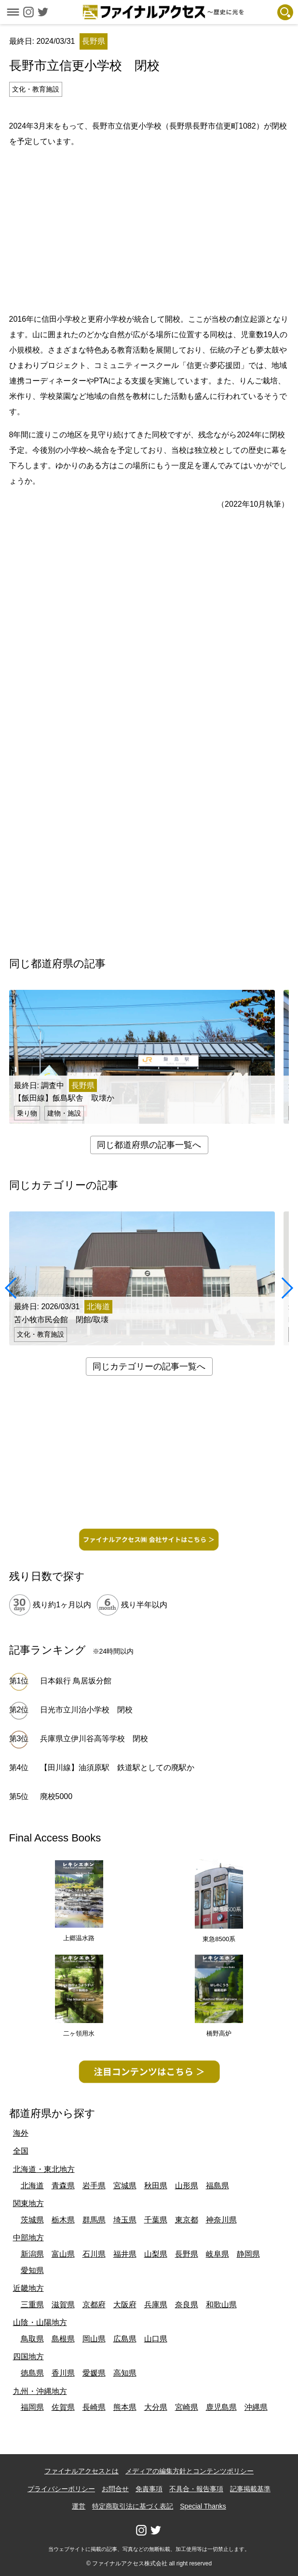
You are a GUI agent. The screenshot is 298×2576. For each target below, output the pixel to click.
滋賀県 (63, 2304)
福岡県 (32, 2407)
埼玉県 (124, 2220)
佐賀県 (63, 2407)
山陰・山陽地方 (40, 2322)
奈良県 (186, 2304)
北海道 (32, 2186)
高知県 (124, 2373)
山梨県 (155, 2254)
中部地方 (28, 2238)
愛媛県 (94, 2373)
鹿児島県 (221, 2407)
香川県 (63, 2373)
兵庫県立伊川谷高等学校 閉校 (94, 1739)
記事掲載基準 (250, 2489)
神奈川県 (221, 2220)
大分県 (155, 2407)
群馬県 (94, 2220)
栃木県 (63, 2220)
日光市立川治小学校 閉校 (86, 1710)
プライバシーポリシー (61, 2489)
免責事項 (149, 2489)
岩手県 (94, 2186)
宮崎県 (186, 2407)
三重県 (32, 2304)
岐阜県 (217, 2254)
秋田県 (155, 2186)
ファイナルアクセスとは (81, 2471)
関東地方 (28, 2203)
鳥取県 (32, 2339)
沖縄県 (256, 2407)
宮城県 (124, 2186)
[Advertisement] (153, 228)
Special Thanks (203, 2506)
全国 (20, 2151)
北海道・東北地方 (44, 2169)
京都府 (94, 2304)
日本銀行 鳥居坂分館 (75, 1681)
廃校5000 (56, 1796)
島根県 (63, 2339)
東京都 (186, 2220)
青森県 (63, 2186)
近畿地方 (28, 2288)
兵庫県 (155, 2304)
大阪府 (124, 2304)
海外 (20, 2133)
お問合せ (115, 2489)
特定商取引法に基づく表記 (132, 2506)
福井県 (124, 2254)
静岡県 (248, 2254)
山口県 (155, 2339)
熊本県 (124, 2407)
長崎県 (94, 2407)
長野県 (186, 2254)
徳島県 (32, 2373)
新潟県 (32, 2254)
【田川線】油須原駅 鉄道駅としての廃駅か (117, 1767)
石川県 (94, 2254)
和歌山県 (221, 2304)
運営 (78, 2506)
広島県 (124, 2339)
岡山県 (94, 2339)
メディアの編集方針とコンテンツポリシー (189, 2471)
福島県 (217, 2186)
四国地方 (28, 2357)
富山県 (63, 2254)
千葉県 (155, 2220)
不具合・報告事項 (196, 2489)
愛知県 (32, 2270)
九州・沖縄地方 (40, 2391)
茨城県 (32, 2220)
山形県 (186, 2186)
